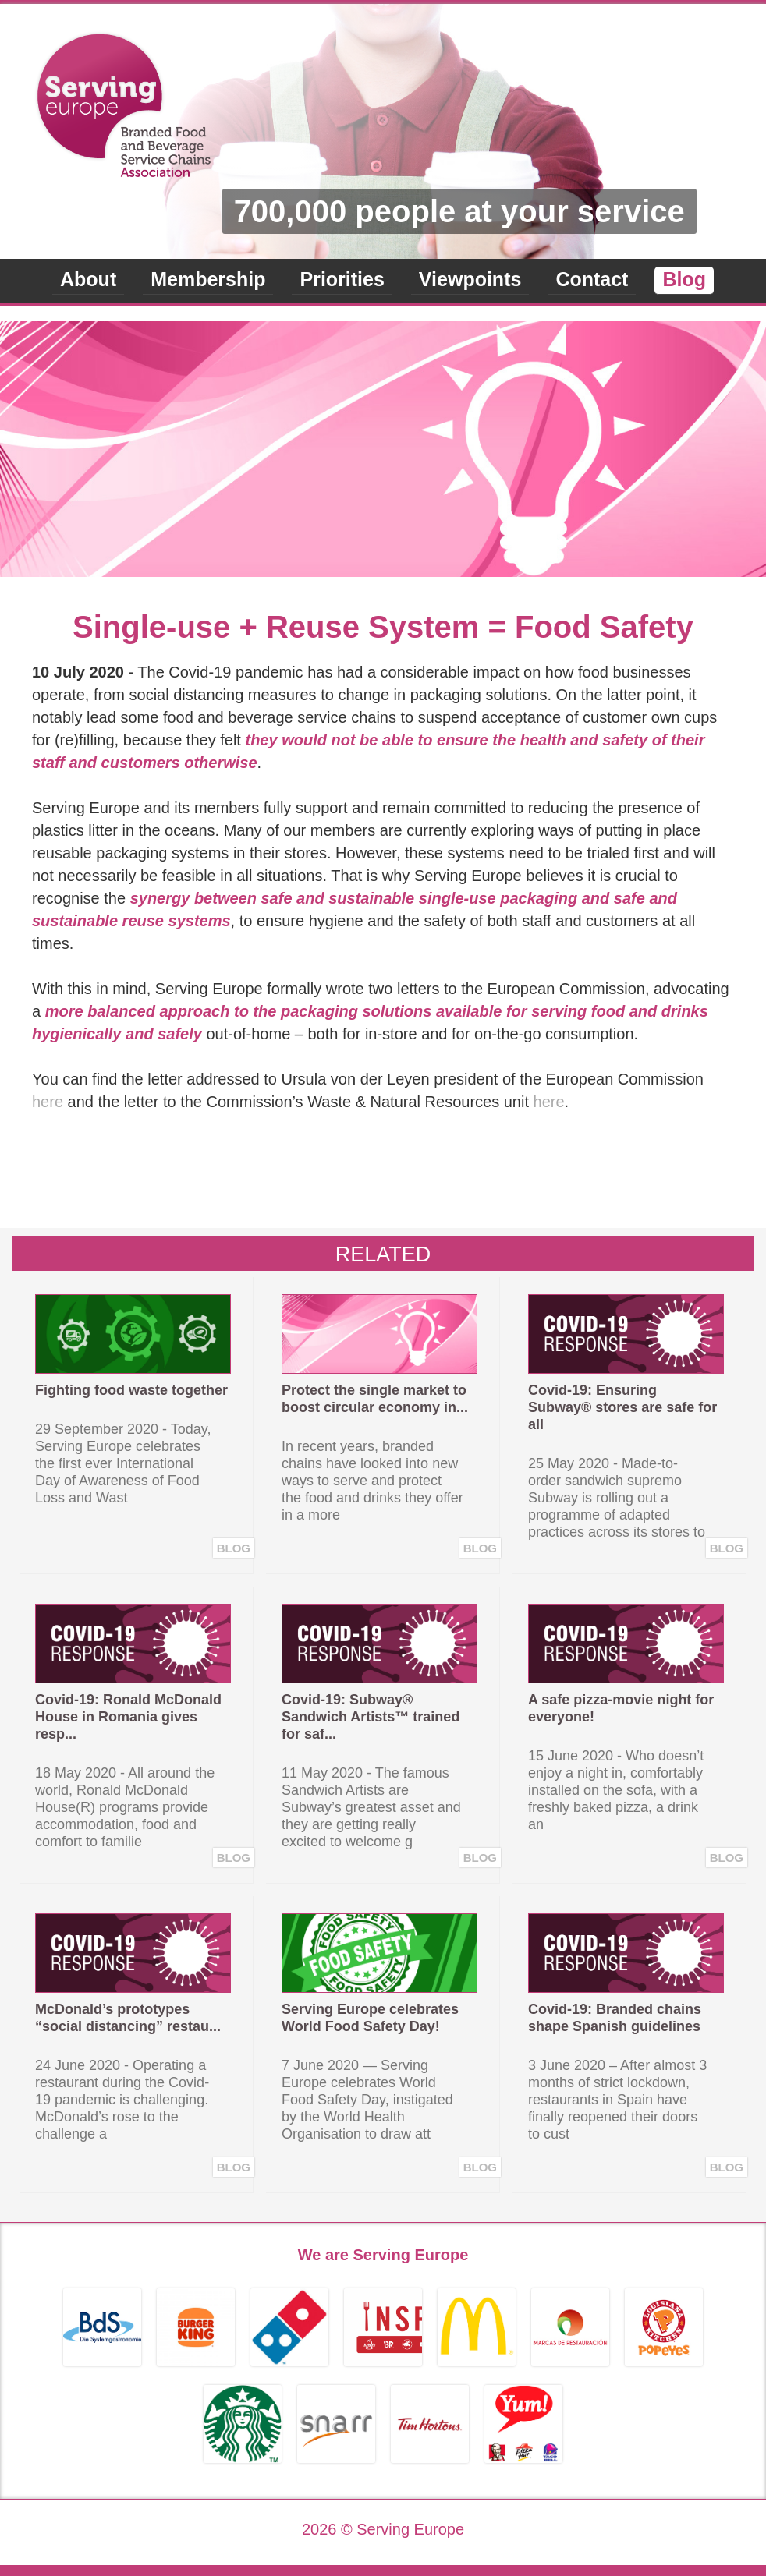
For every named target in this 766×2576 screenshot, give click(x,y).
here (47, 1101)
